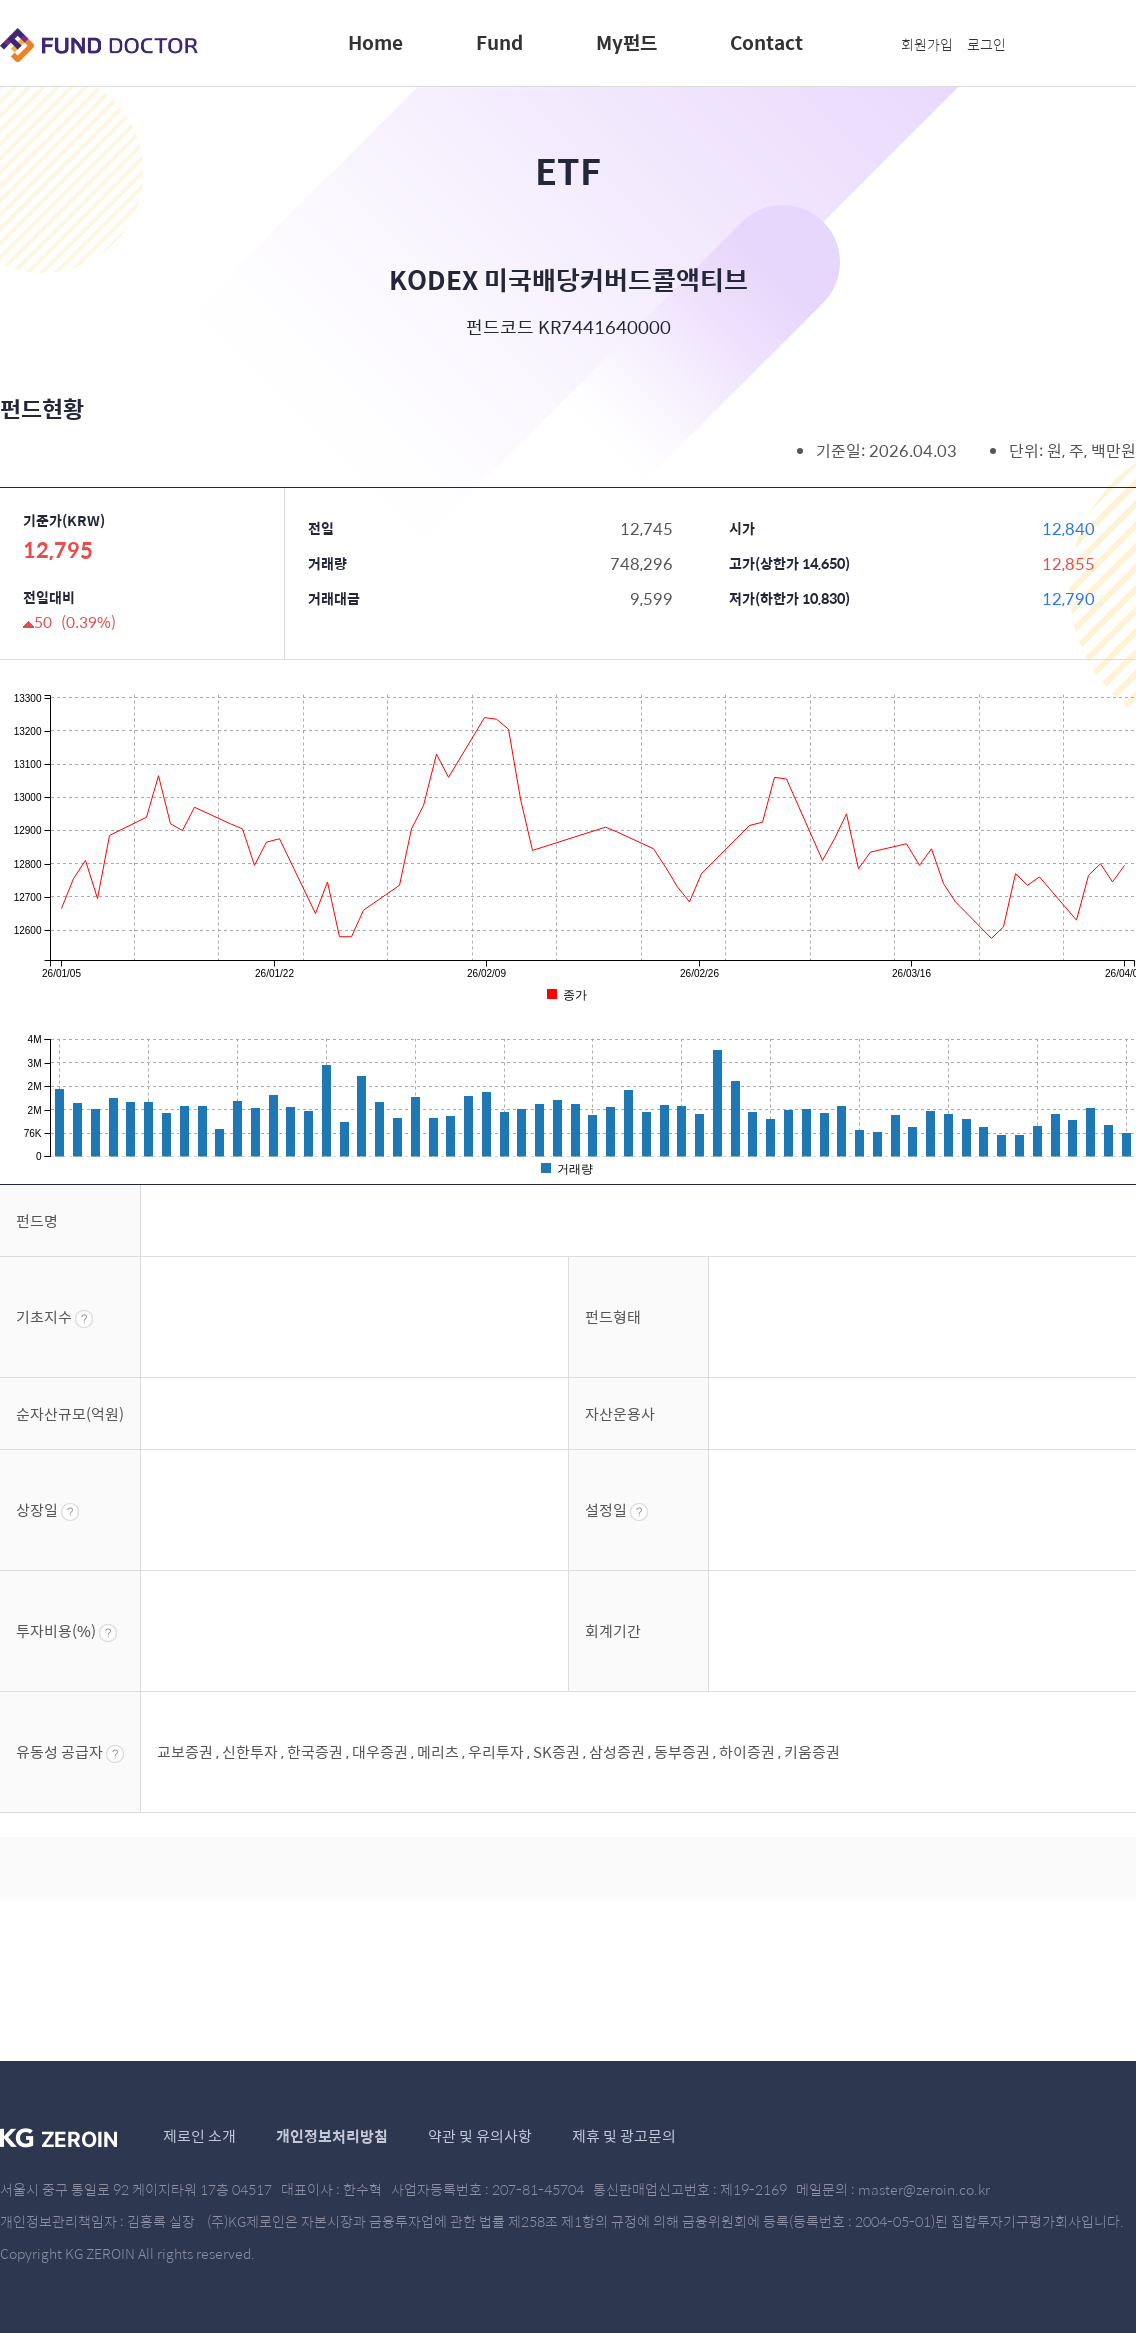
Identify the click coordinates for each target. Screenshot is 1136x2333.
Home (375, 42)
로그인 (986, 44)
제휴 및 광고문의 (624, 2135)
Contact (766, 42)
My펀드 (626, 42)
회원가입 (927, 44)
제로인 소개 (199, 2135)
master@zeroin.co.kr (924, 2189)
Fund (499, 42)
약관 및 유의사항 (480, 2135)
